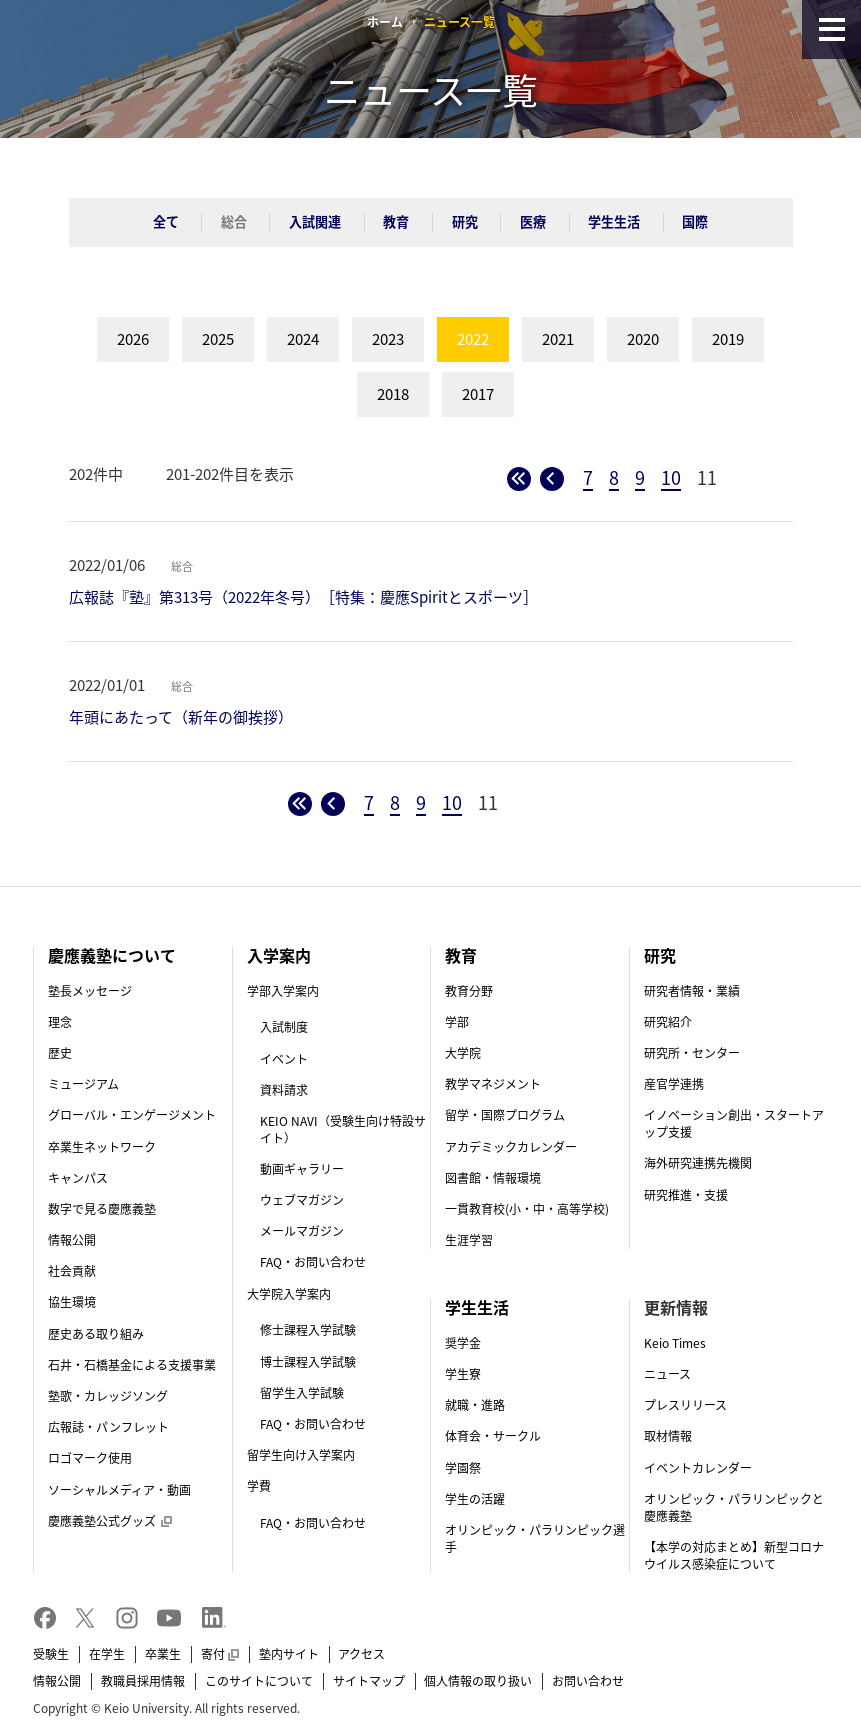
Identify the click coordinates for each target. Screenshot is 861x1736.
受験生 (51, 1654)
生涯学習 (469, 1240)
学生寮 (463, 1374)
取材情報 (668, 1436)
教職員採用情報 (143, 1681)
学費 (259, 1486)
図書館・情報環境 (493, 1178)
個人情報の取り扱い (478, 1681)
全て (166, 221)
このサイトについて (259, 1681)
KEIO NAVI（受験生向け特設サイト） (343, 1129)
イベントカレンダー (698, 1468)
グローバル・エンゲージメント (132, 1115)
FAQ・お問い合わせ (313, 1262)
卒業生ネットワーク (102, 1147)
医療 (533, 221)
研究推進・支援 (686, 1195)
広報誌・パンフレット (108, 1427)
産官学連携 (674, 1084)
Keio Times (675, 1343)
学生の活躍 (475, 1499)
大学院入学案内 (289, 1294)
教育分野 (469, 991)
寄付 (220, 1654)
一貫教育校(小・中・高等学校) (527, 1209)
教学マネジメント (493, 1084)
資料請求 (284, 1090)
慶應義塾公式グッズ (110, 1521)
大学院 (463, 1053)
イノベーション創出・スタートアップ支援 (734, 1123)
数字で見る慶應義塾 (102, 1209)
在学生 (107, 1654)
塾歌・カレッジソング (108, 1396)
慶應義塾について (112, 955)
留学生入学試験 (302, 1393)
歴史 (60, 1053)
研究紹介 (668, 1022)
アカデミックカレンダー (511, 1147)
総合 (234, 221)
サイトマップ (369, 1681)
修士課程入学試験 (308, 1330)
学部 (457, 1022)
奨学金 (463, 1343)
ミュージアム (83, 1084)
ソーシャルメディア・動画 (119, 1490)
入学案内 (279, 955)
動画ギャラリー (302, 1169)
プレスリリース (685, 1405)
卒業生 (163, 1654)
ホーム (385, 22)
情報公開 (72, 1240)
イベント (284, 1059)
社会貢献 (72, 1271)
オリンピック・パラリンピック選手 (535, 1538)
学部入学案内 (283, 991)
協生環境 (72, 1302)
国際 (695, 221)
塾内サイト (289, 1654)
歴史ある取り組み (96, 1334)
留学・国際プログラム (505, 1115)
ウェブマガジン (302, 1200)
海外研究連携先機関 (698, 1163)
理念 (60, 1022)
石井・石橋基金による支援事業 (132, 1365)
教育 (396, 221)
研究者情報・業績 (692, 991)
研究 (465, 221)
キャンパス (78, 1178)
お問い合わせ (588, 1681)
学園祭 (463, 1468)
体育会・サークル (493, 1436)
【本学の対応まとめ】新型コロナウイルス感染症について (734, 1555)
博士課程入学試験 (308, 1362)
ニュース (667, 1374)
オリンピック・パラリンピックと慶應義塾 (734, 1507)
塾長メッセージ (90, 991)
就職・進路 (475, 1405)
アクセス (361, 1654)
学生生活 (614, 221)
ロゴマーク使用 (90, 1458)
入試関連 (315, 221)
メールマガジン (302, 1231)
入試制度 (284, 1027)
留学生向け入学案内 (301, 1455)
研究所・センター (692, 1053)
